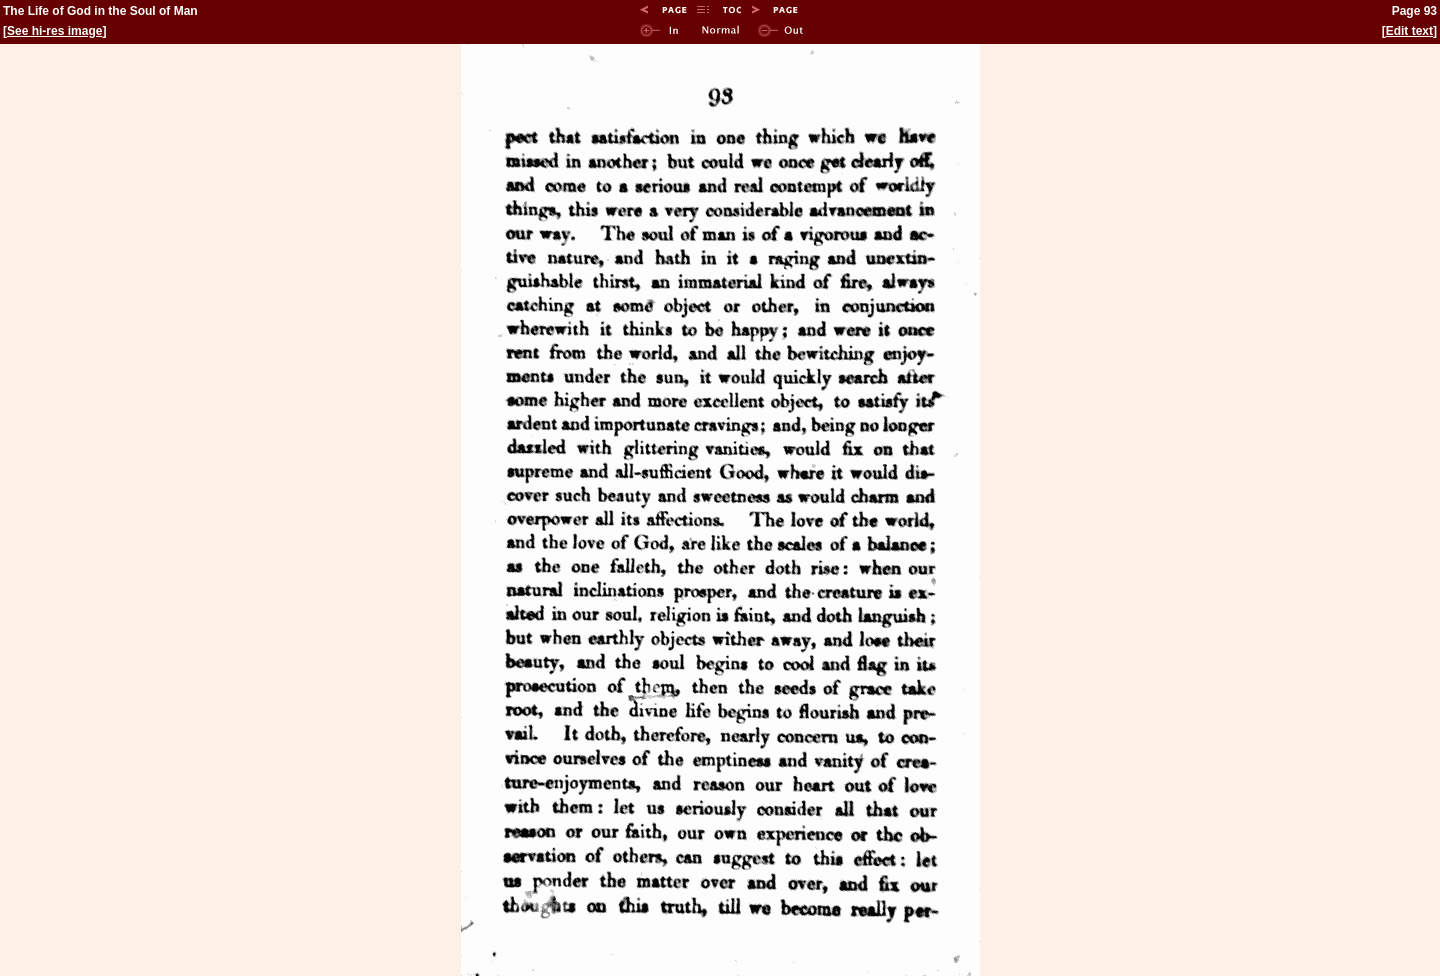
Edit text (1409, 31)
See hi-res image (54, 31)
